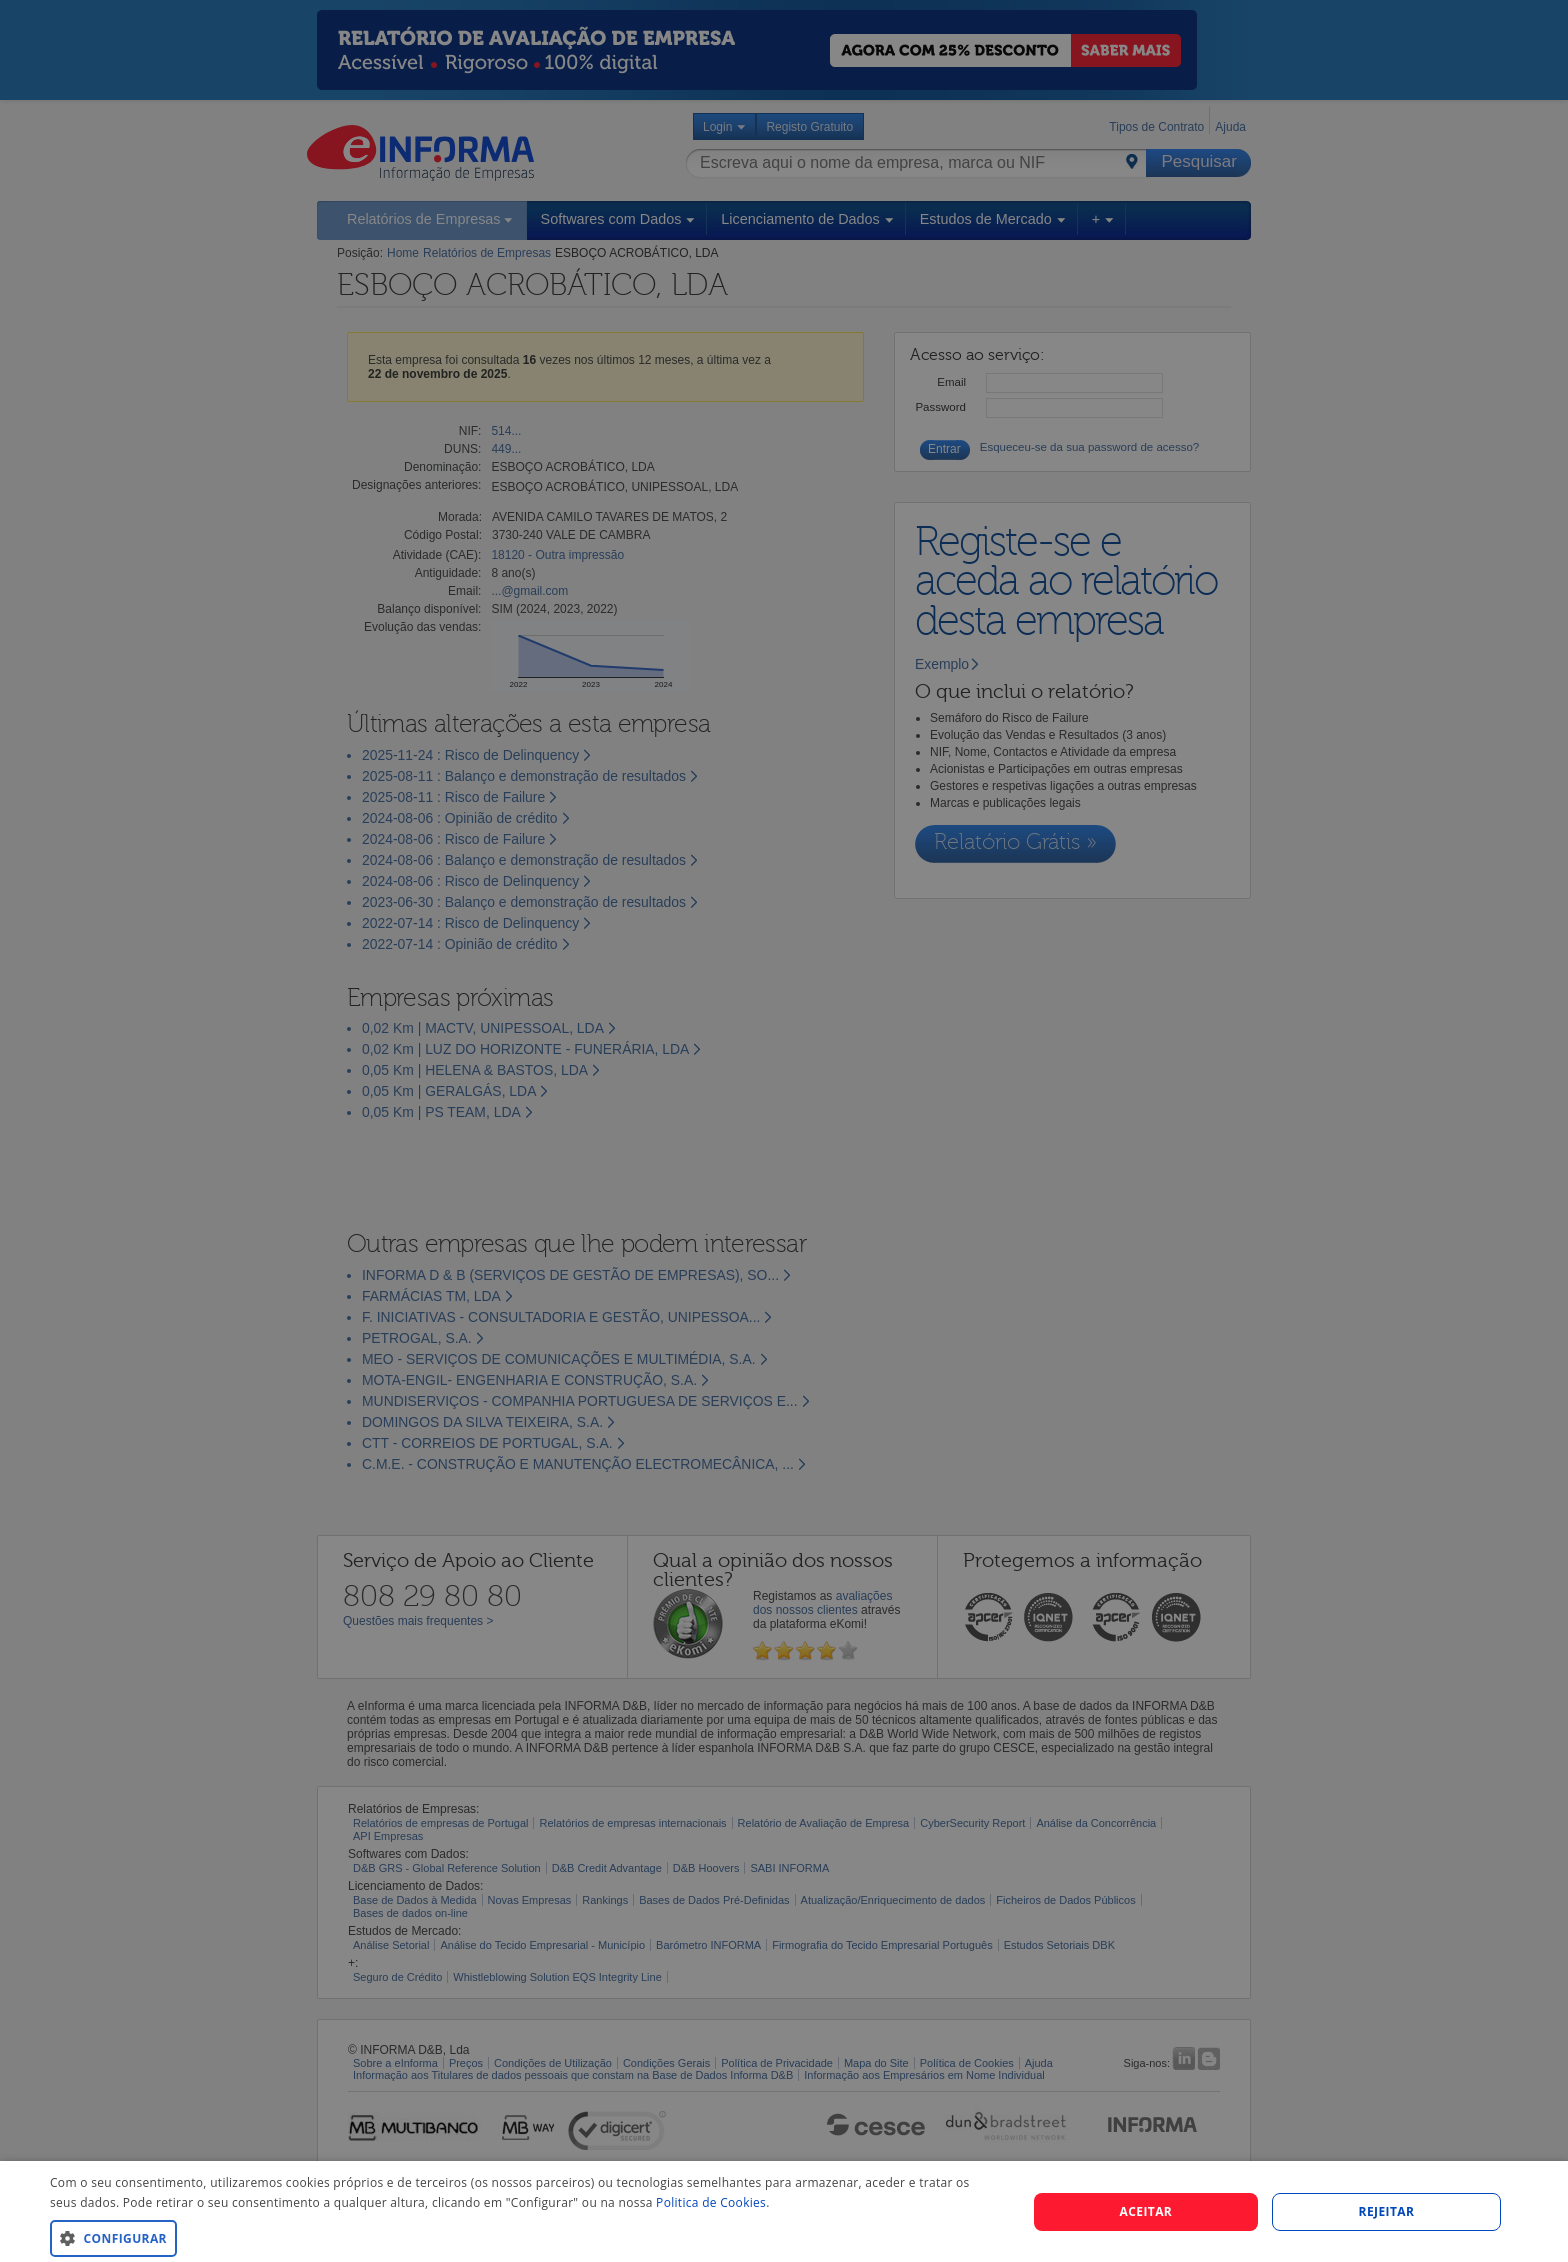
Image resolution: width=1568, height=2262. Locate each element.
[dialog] (784, 2211)
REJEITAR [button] (1387, 2211)
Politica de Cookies (711, 2202)
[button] (524, 2237)
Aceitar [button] (1146, 2211)
